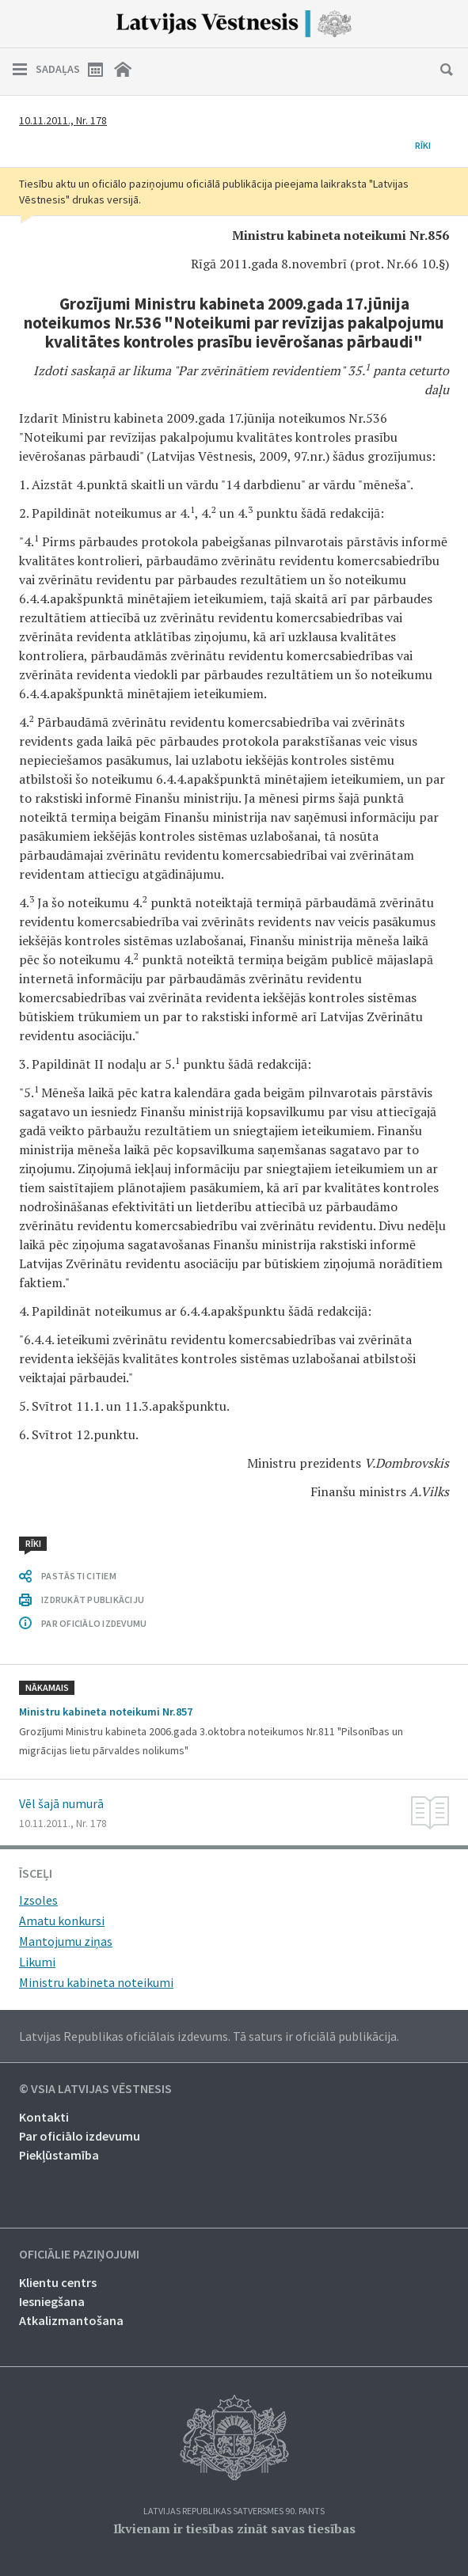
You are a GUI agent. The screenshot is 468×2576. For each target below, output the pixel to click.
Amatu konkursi (62, 1920)
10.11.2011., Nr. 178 (63, 120)
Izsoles (38, 1900)
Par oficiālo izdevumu (79, 2136)
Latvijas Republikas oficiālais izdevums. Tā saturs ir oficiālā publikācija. (209, 2036)
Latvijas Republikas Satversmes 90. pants (234, 2511)
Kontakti (44, 2117)
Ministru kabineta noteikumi (96, 1982)
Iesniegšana (52, 2301)
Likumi (37, 1962)
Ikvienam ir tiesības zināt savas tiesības (234, 2528)
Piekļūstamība (59, 2155)
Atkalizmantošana (71, 2320)
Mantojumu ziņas (65, 1941)
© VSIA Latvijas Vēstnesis (95, 2089)
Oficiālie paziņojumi (79, 2254)
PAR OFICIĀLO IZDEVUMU (93, 1623)
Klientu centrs (58, 2282)
